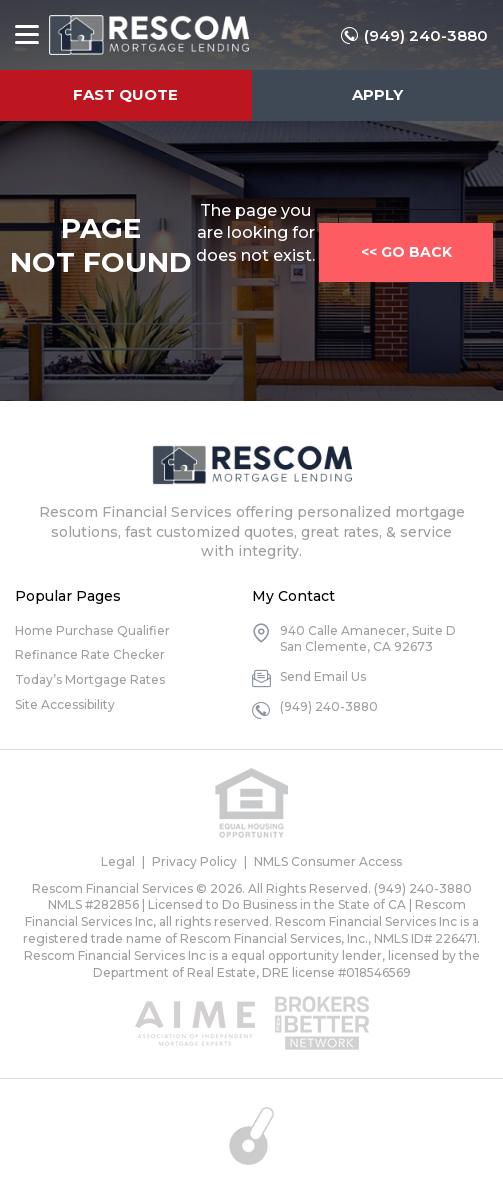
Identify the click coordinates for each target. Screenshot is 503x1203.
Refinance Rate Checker (90, 654)
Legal (118, 861)
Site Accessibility (65, 704)
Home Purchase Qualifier (92, 630)
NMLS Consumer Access (328, 861)
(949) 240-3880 (426, 35)
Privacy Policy (194, 861)
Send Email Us (323, 676)
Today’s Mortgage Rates (90, 679)
